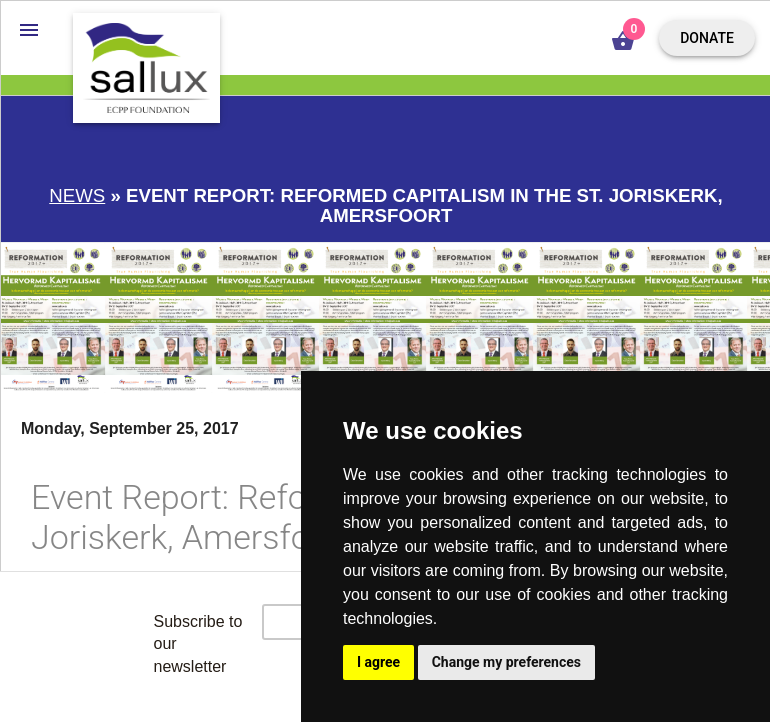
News (77, 195)
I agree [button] (378, 662)
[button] (29, 29)
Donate (707, 38)
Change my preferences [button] (506, 662)
